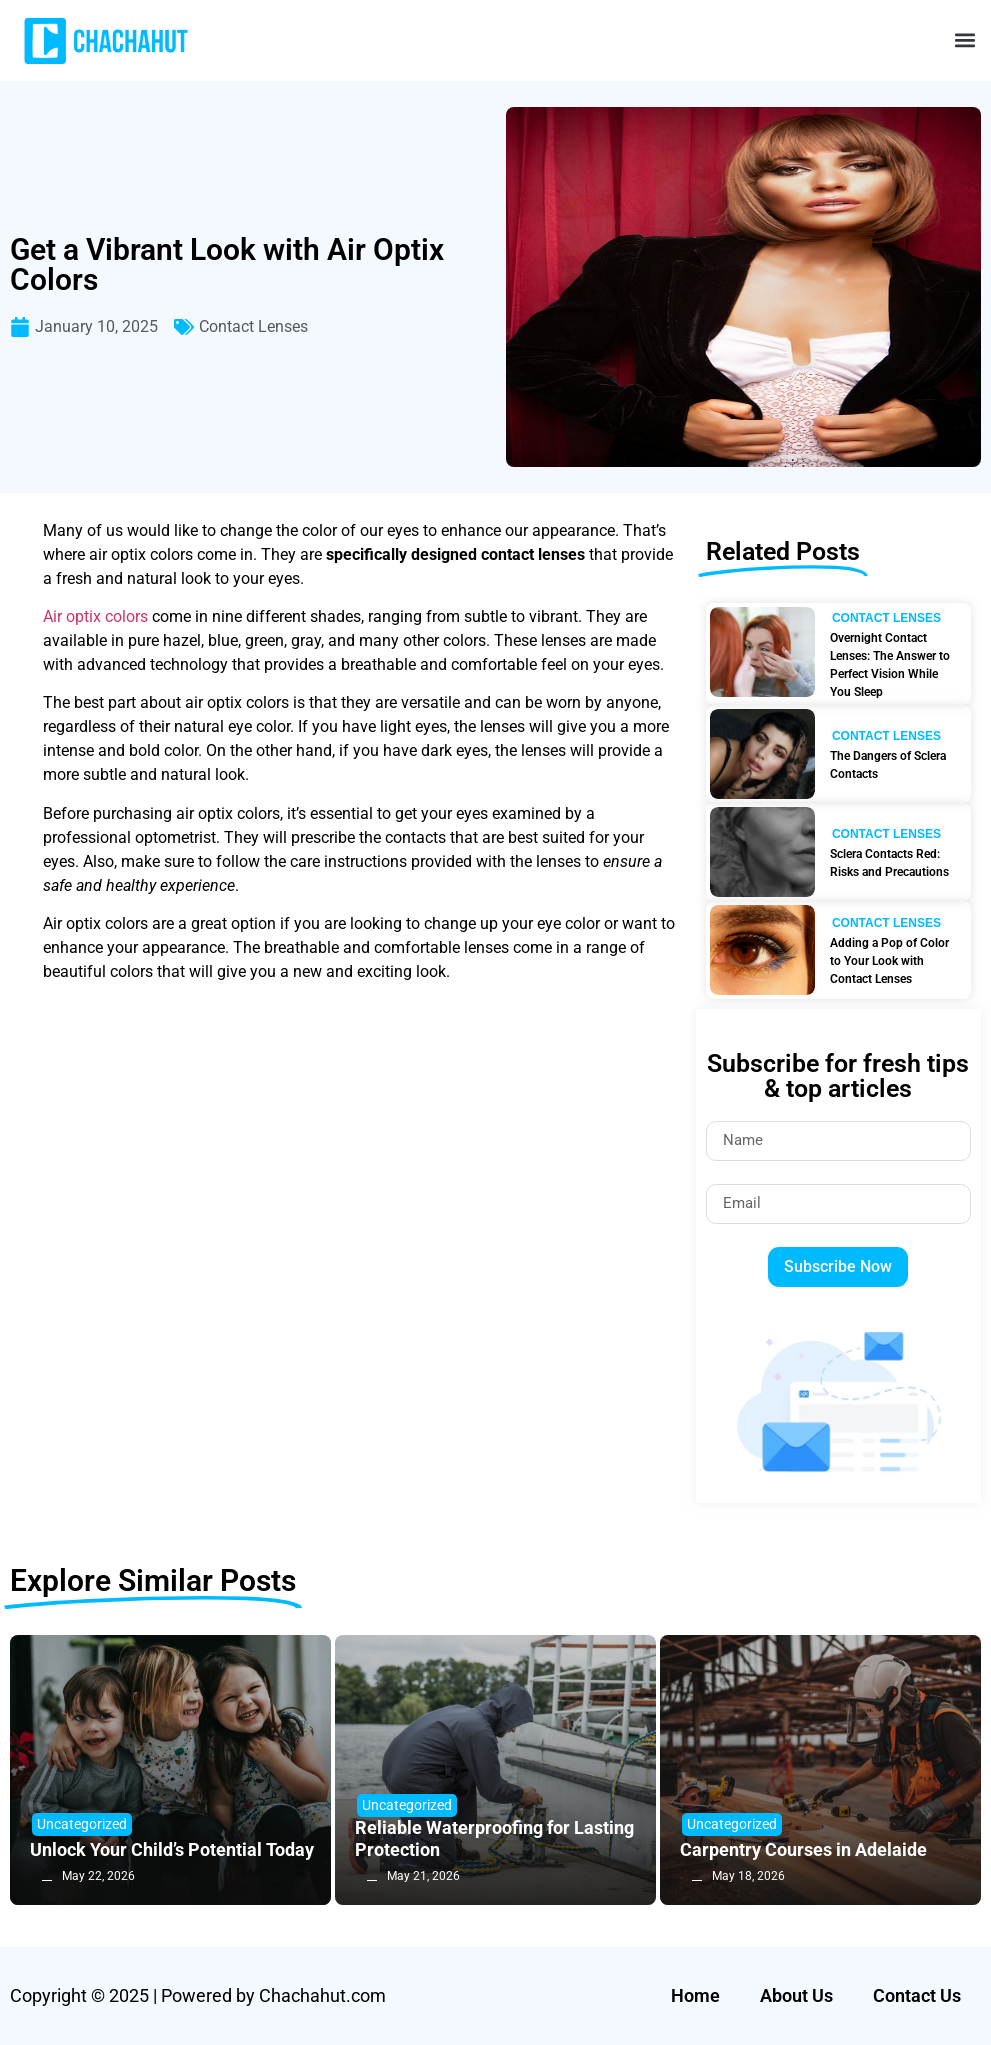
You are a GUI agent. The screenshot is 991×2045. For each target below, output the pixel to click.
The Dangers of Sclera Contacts (888, 765)
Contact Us (917, 1995)
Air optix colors (95, 616)
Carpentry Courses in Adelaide (803, 1849)
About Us (796, 1995)
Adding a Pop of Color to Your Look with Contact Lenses (889, 961)
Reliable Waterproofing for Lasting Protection (494, 1838)
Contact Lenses (253, 326)
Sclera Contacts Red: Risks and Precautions (889, 863)
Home (695, 1995)
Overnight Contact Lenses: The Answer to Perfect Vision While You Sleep (890, 665)
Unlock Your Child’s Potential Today (172, 1849)
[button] (964, 40)
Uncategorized (82, 1824)
